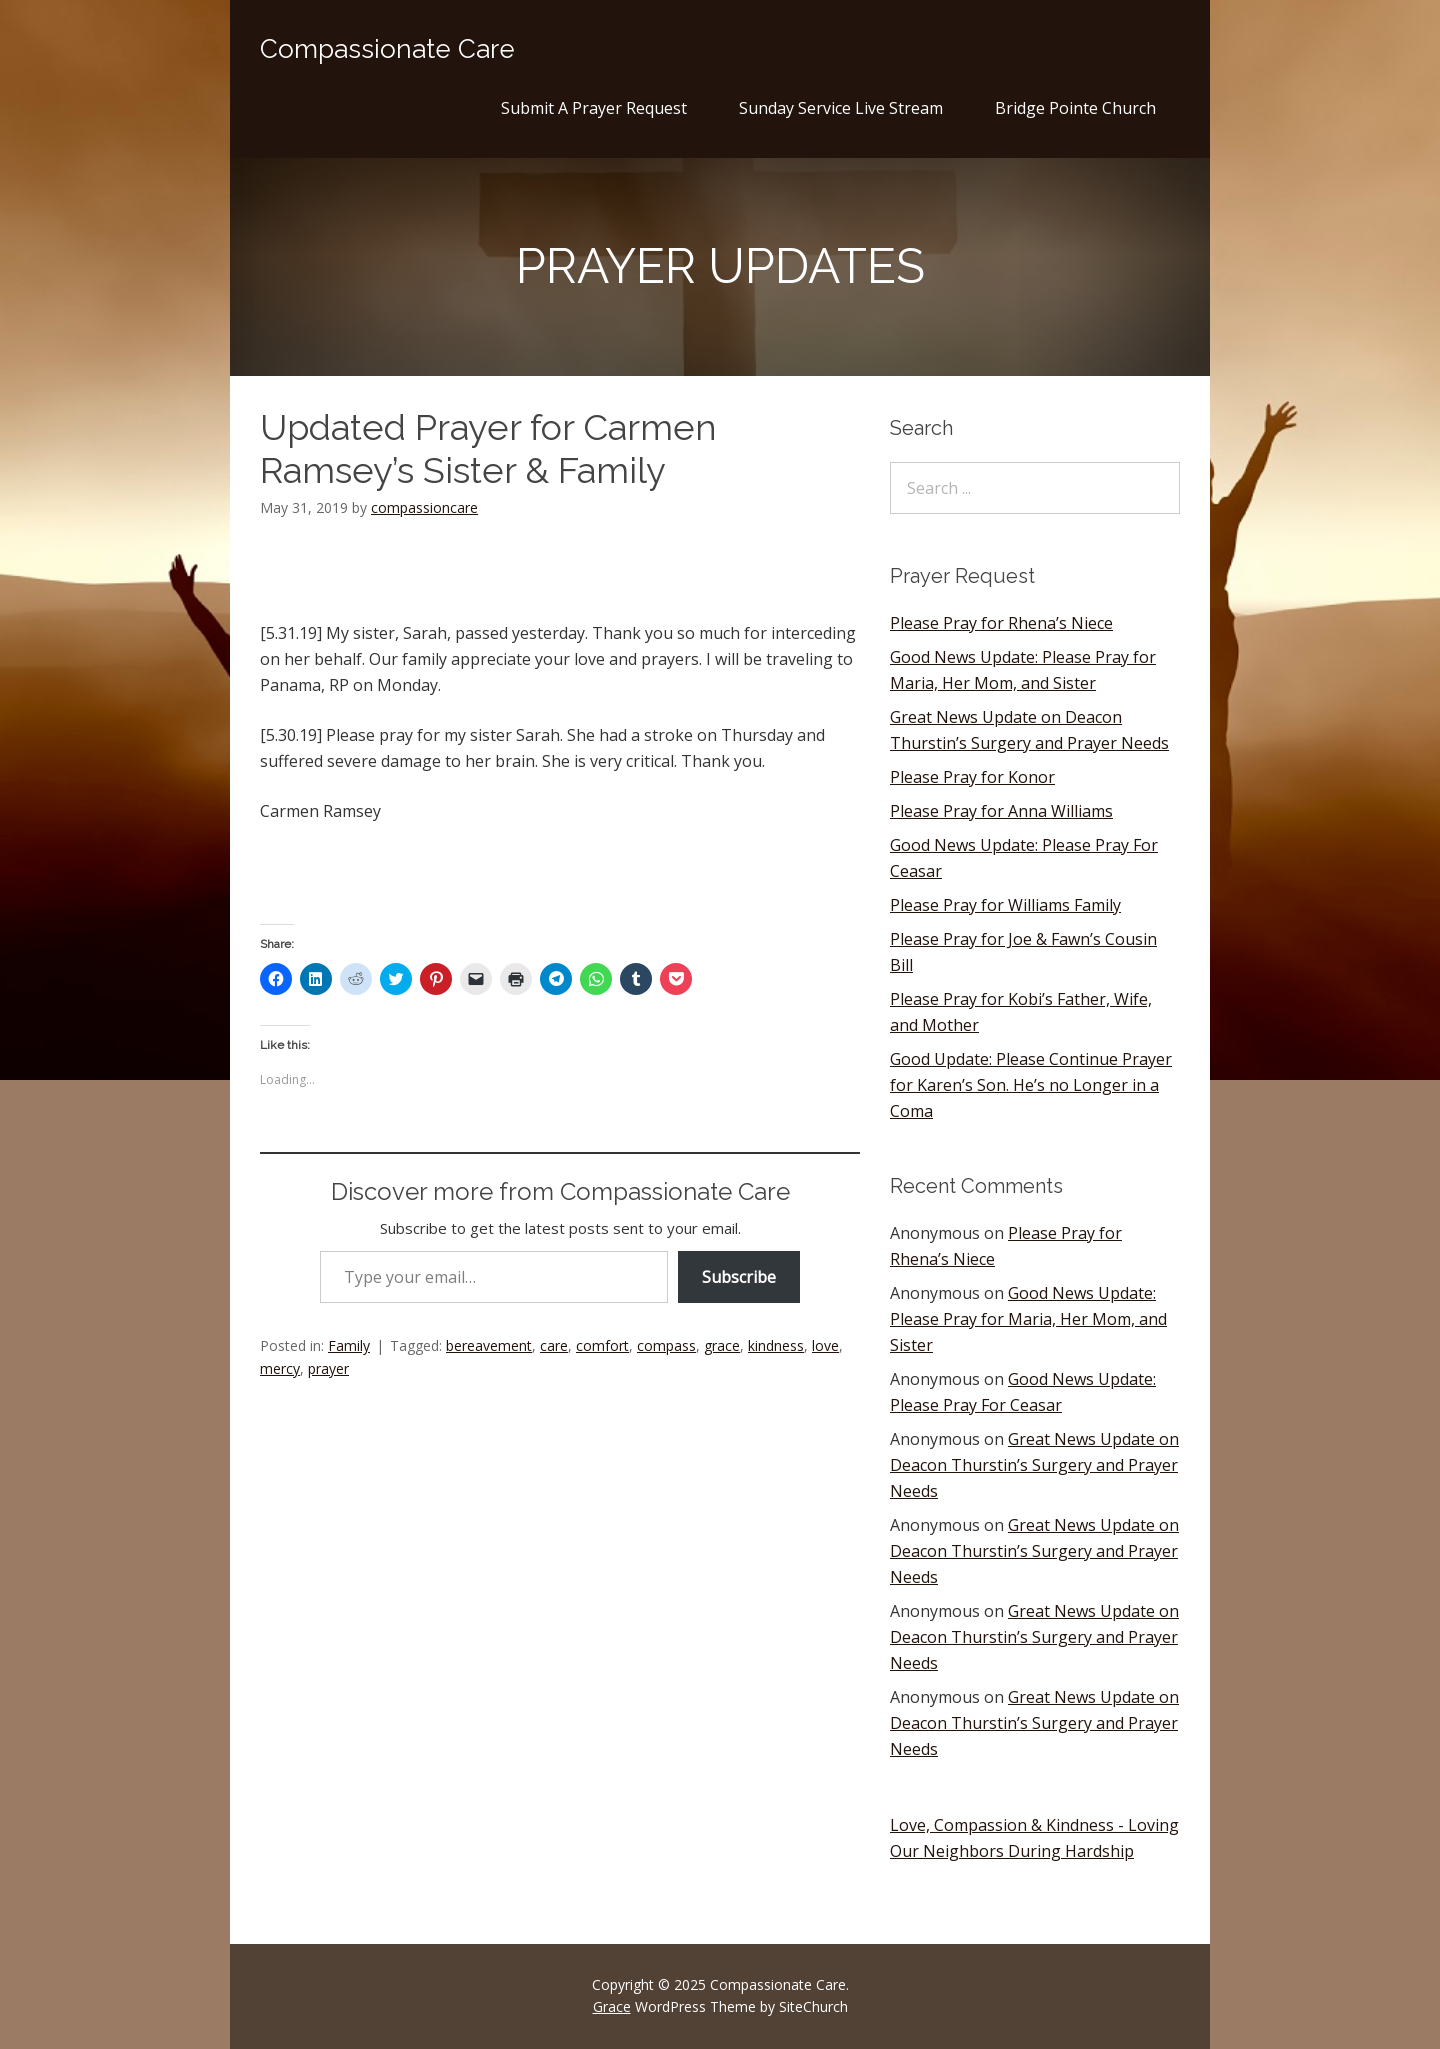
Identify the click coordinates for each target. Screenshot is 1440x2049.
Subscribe (739, 1277)
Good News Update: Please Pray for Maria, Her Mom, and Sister (1028, 1319)
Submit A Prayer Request (594, 108)
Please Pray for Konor (972, 777)
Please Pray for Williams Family (1005, 905)
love (825, 1345)
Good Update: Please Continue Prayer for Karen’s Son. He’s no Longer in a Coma (1031, 1085)
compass (666, 1345)
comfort (602, 1345)
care (554, 1345)
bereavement (489, 1345)
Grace (612, 2006)
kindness (776, 1345)
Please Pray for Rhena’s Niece (1001, 623)
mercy (280, 1368)
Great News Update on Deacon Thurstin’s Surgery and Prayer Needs (1034, 1465)
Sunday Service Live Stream (841, 108)
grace (722, 1345)
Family (349, 1345)
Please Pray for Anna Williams (1001, 811)
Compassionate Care (387, 49)
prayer (328, 1368)
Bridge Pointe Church (1075, 108)
